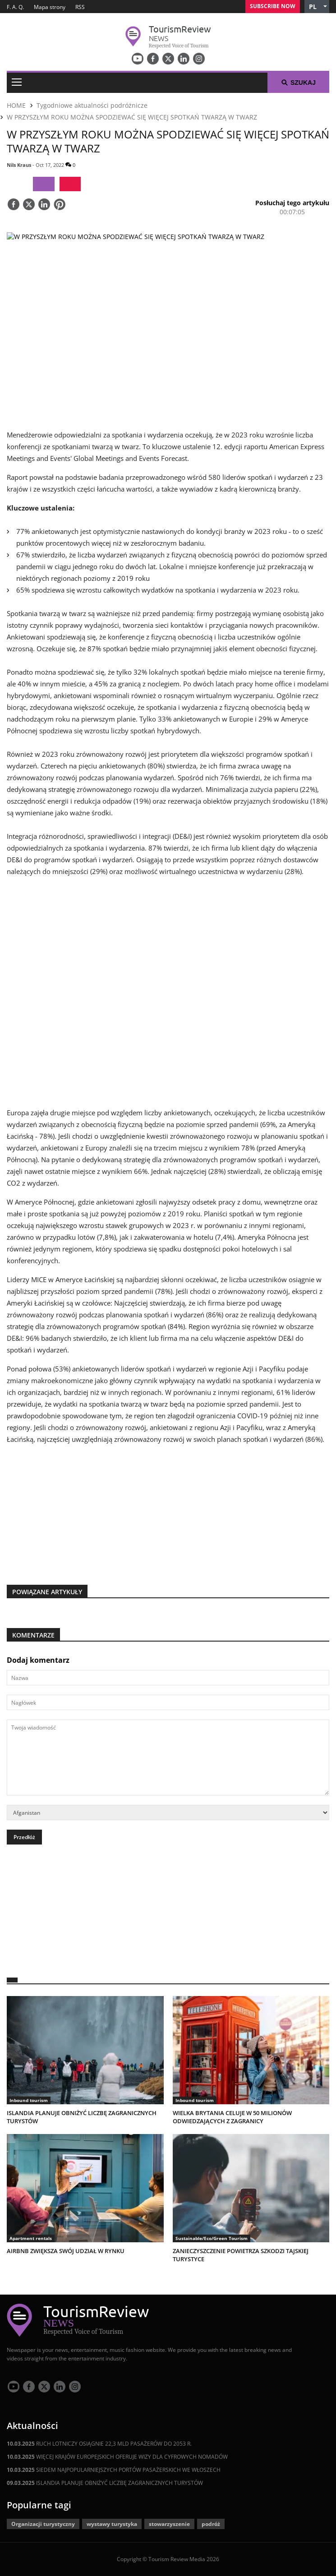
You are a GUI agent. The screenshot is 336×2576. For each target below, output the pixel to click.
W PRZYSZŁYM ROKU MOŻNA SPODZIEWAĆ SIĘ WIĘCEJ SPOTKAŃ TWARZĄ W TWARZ (132, 117)
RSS (80, 7)
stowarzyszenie (169, 2524)
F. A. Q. (15, 7)
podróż (211, 2524)
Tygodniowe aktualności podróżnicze (92, 105)
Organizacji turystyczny (43, 2524)
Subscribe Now (272, 6)
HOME (16, 105)
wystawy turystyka (112, 2524)
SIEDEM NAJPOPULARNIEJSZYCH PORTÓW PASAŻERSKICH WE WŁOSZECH (114, 2470)
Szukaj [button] (298, 82)
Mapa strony (49, 7)
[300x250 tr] (168, 1509)
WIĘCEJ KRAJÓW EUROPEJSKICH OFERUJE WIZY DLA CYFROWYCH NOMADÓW (117, 2457)
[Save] (59, 205)
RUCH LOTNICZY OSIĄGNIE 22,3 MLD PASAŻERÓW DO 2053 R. (99, 2443)
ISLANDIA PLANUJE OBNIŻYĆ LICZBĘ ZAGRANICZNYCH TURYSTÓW (105, 2483)
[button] (316, 6)
